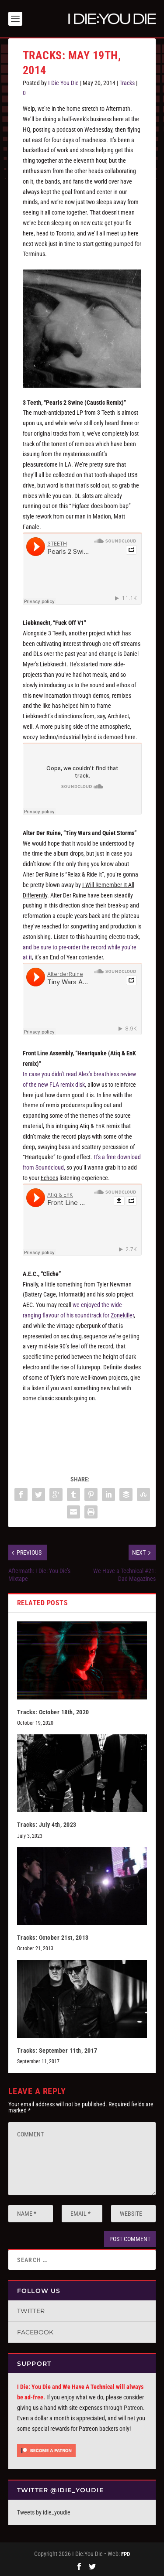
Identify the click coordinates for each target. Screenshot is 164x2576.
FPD (125, 2554)
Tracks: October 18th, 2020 (53, 1712)
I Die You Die (63, 82)
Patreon (133, 2407)
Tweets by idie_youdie (43, 2512)
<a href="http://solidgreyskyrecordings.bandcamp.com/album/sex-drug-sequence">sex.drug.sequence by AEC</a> (82, 1430)
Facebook (35, 2332)
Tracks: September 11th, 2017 (57, 2050)
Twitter (31, 2311)
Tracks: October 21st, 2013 (53, 1937)
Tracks (127, 82)
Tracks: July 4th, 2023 (47, 1824)
